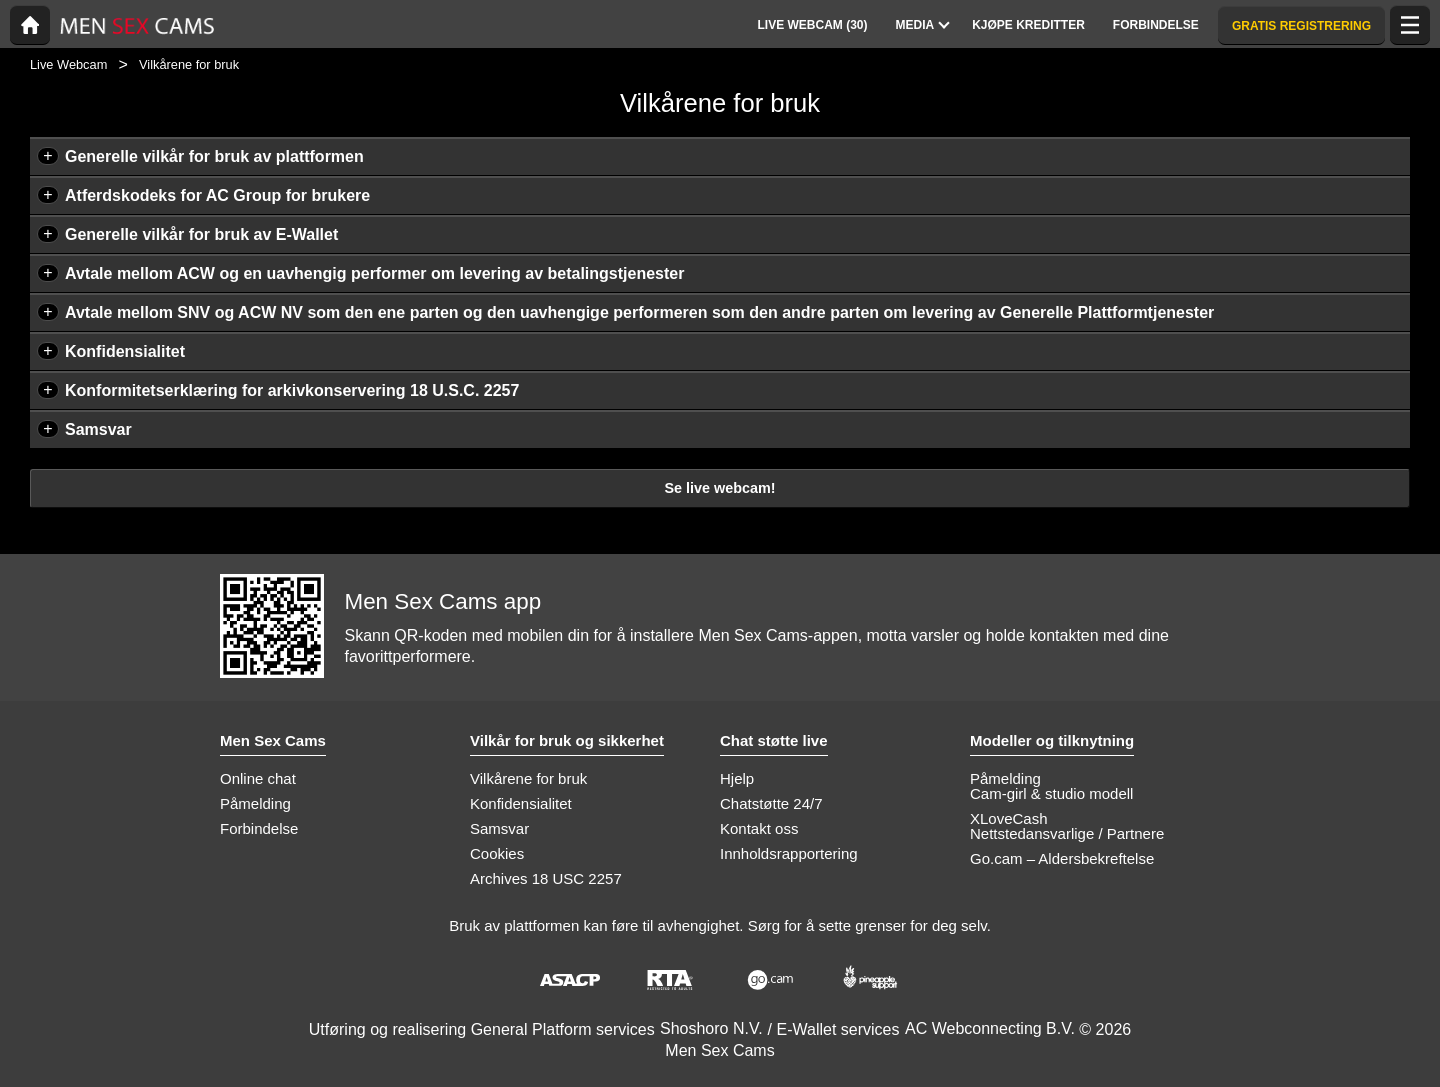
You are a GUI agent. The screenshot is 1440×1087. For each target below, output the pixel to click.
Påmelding (255, 803)
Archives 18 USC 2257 (546, 878)
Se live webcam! (719, 488)
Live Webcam (68, 64)
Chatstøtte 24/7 (771, 803)
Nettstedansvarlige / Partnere (1067, 833)
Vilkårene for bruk (528, 778)
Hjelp (737, 778)
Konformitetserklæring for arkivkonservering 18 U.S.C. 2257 (292, 390)
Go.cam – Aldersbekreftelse (1062, 858)
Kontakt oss (759, 828)
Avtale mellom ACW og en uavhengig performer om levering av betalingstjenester (374, 273)
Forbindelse (259, 828)
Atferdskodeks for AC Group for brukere (217, 195)
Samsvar (98, 429)
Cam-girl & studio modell (1051, 793)
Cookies (497, 853)
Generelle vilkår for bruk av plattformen (214, 156)
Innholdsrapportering (789, 853)
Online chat (258, 778)
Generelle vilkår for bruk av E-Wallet (201, 234)
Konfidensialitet (125, 351)
